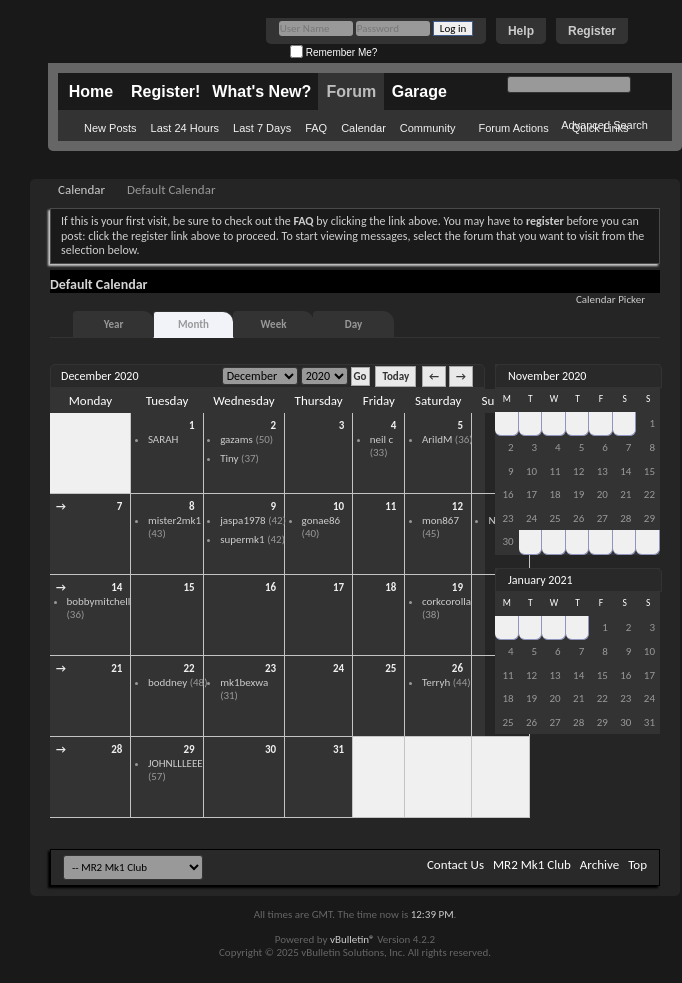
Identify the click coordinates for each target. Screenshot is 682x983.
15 (188, 587)
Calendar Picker (610, 299)
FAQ (316, 128)
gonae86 (321, 520)
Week (274, 324)
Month (193, 324)
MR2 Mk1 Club (532, 864)
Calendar (363, 128)
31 (338, 749)
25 (390, 668)
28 (116, 749)
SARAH (163, 439)
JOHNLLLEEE (175, 763)
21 (116, 668)
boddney (167, 682)
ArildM (437, 439)
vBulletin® (352, 939)
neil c (381, 439)
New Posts (110, 128)
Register (592, 31)
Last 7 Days (262, 128)
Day (353, 324)
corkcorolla (446, 601)
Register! (165, 91)
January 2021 (540, 580)
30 (116, 425)
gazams (236, 439)
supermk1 (242, 539)
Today (395, 376)
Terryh (436, 682)
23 (270, 668)
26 (457, 668)
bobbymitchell (99, 601)
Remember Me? (333, 52)
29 (188, 749)
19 (457, 587)
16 (270, 587)
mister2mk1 (174, 520)
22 (188, 668)
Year (114, 324)
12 (457, 506)
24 (338, 668)
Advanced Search (604, 125)
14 (116, 587)
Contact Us (455, 864)
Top (637, 864)
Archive (599, 864)
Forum (351, 91)
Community (428, 128)
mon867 (440, 520)
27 (530, 423)
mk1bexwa (244, 682)
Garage (419, 91)
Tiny (229, 458)
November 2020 (547, 376)
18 (390, 587)
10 (338, 506)
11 (390, 506)
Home (91, 91)
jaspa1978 (243, 520)
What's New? (261, 91)
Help (521, 31)
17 (338, 587)
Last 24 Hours (185, 128)
